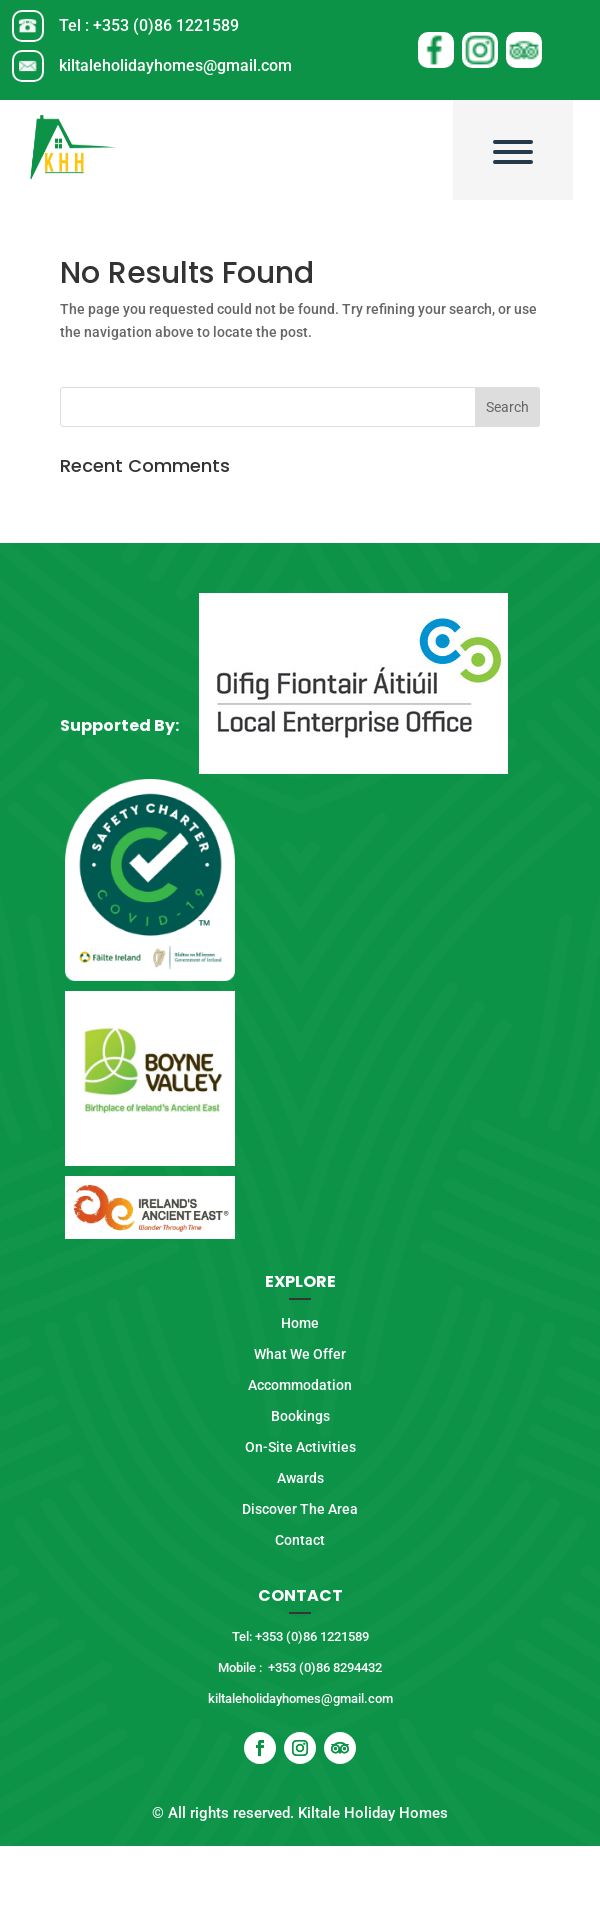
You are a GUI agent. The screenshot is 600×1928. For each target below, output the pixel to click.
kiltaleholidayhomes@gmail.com (175, 65)
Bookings (300, 1416)
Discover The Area (300, 1509)
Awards (300, 1478)
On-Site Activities (300, 1447)
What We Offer (300, 1354)
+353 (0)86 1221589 (166, 25)
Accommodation (300, 1385)
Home (300, 1323)
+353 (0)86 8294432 (325, 1667)
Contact (300, 1540)
